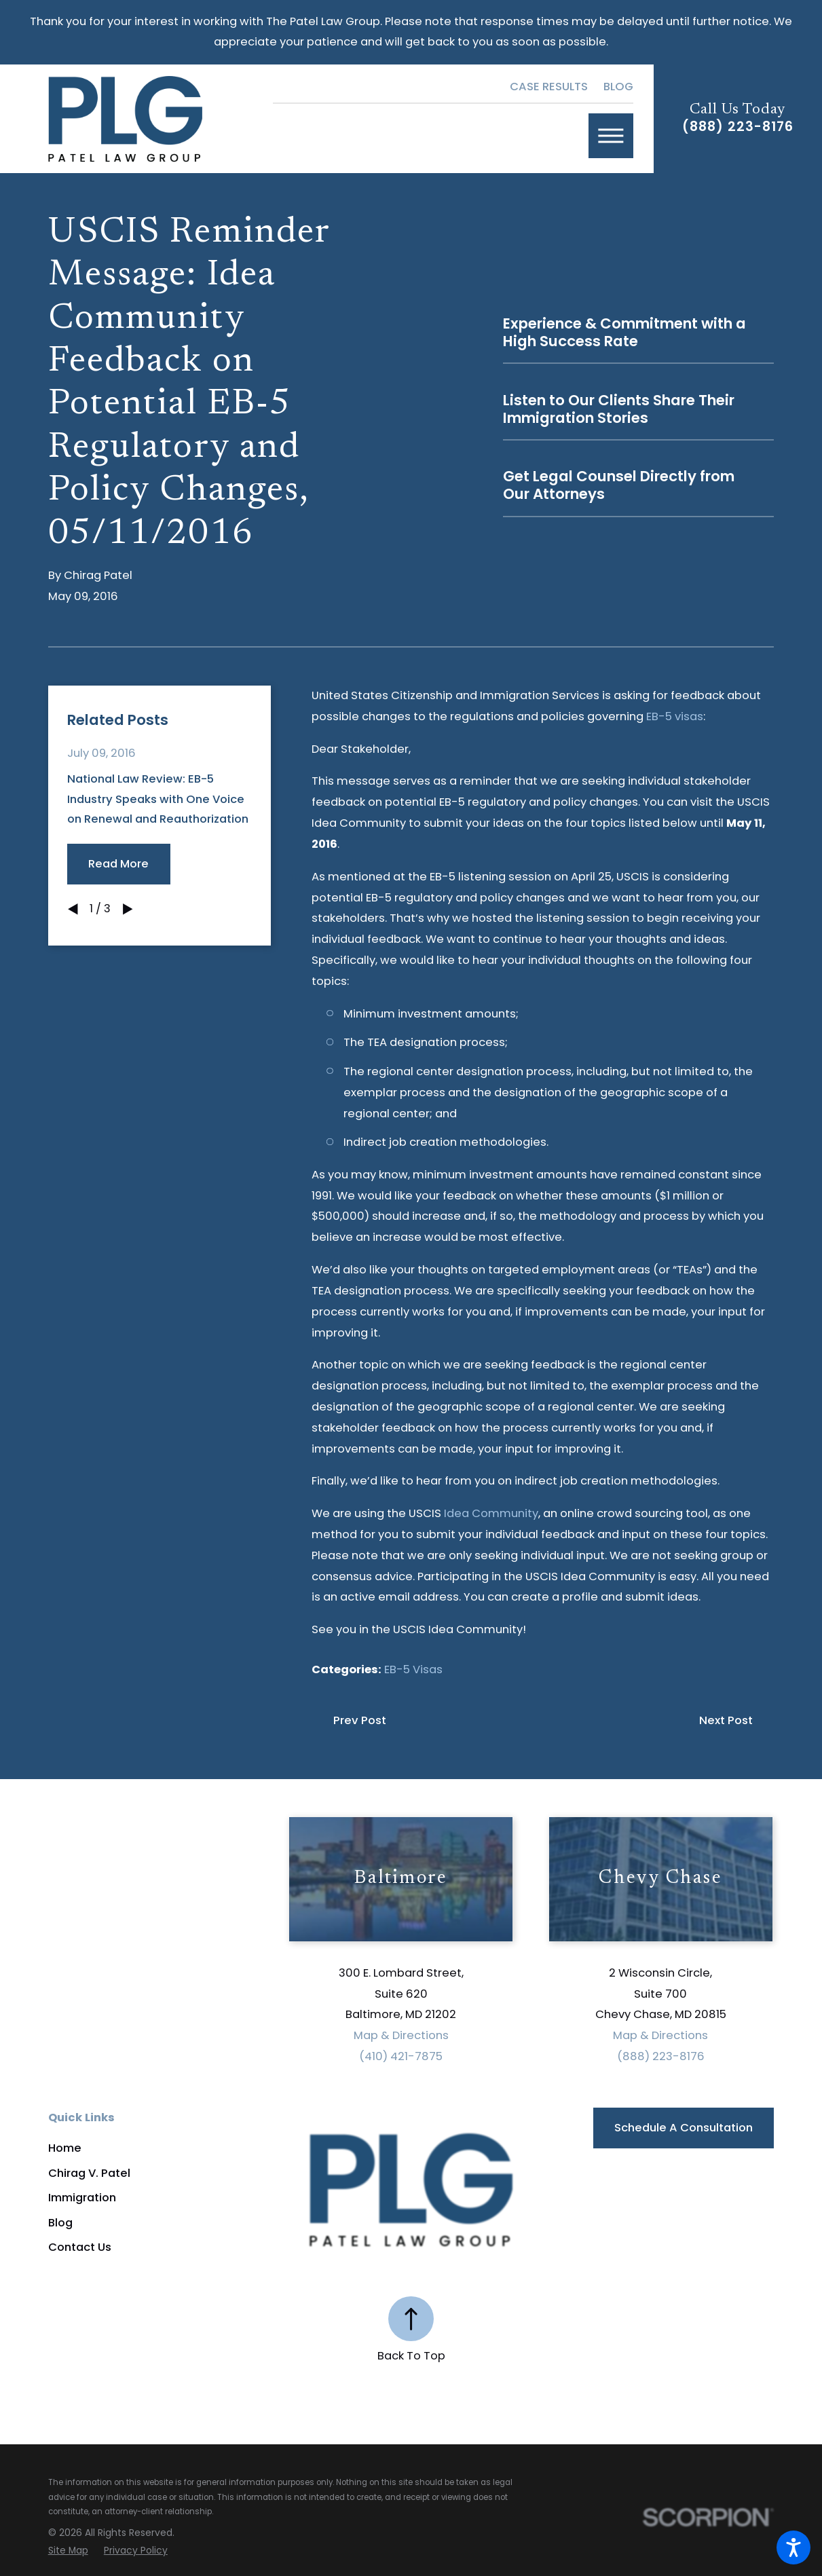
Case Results (549, 86)
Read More (118, 864)
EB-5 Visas (413, 1669)
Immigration (82, 2197)
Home (64, 2148)
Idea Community (491, 1513)
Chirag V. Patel (89, 2173)
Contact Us (79, 2247)
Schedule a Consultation (683, 2127)
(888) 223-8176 (737, 126)
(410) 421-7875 (401, 2056)
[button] (793, 2547)
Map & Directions (401, 2035)
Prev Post (359, 1720)
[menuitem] (169, 2148)
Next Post (726, 1720)
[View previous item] (73, 909)
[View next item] (128, 909)
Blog (618, 86)
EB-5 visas (674, 716)
